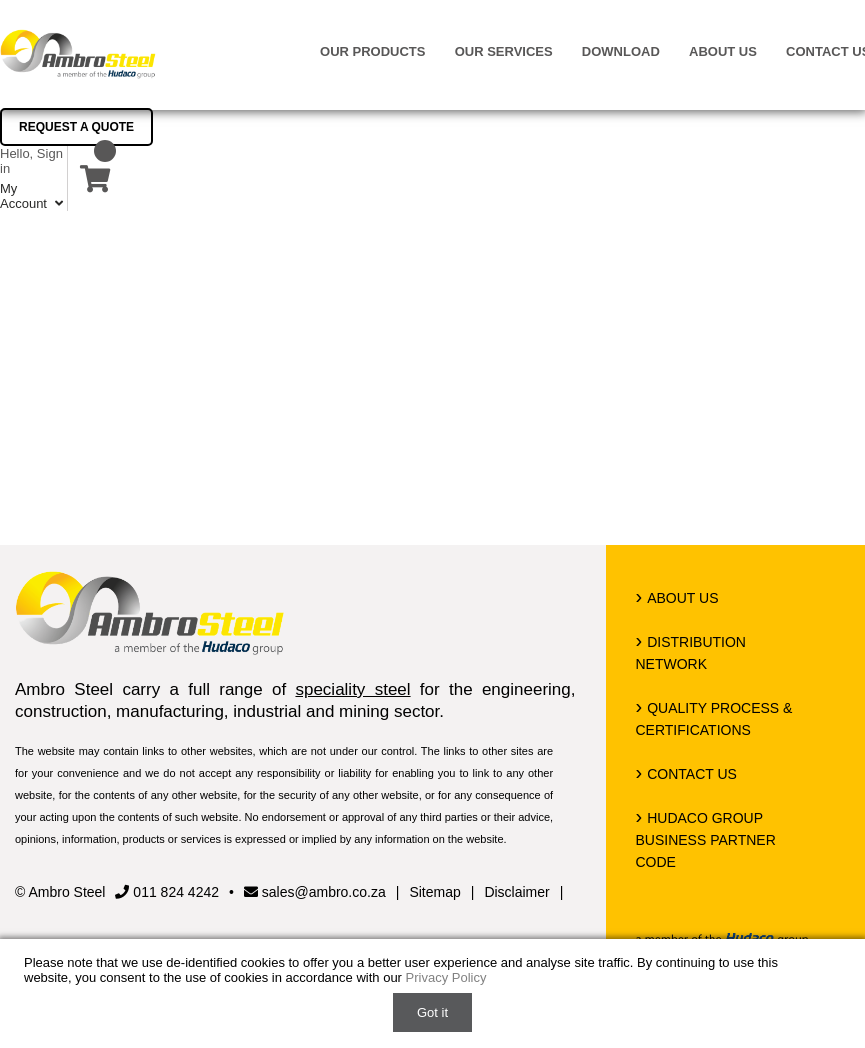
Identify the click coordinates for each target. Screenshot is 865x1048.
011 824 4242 (167, 892)
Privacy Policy (446, 977)
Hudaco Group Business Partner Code (706, 840)
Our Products (372, 51)
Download (621, 51)
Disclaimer (516, 892)
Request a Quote (76, 127)
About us (723, 51)
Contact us (692, 774)
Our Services (504, 51)
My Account (33, 196)
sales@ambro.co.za (315, 892)
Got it (432, 1012)
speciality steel (352, 689)
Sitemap (434, 892)
